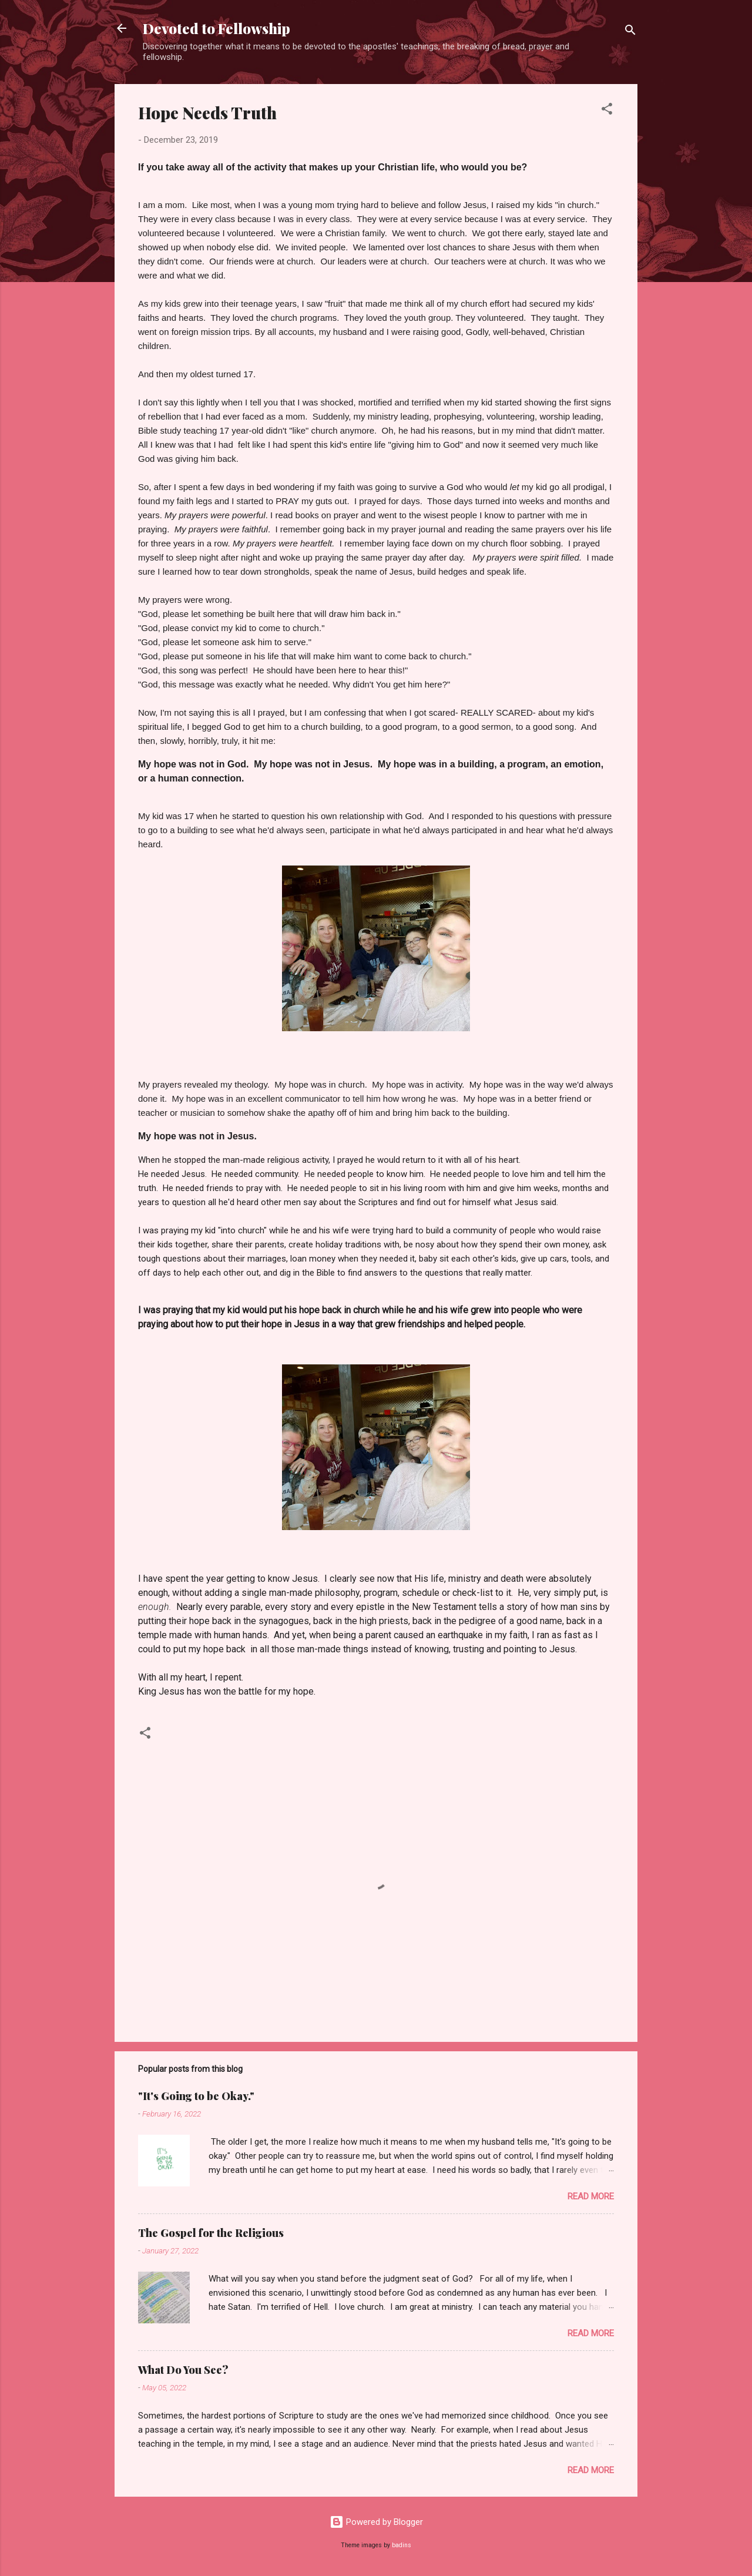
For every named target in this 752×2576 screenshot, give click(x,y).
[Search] (630, 32)
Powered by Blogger (376, 2522)
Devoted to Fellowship (216, 28)
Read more (591, 2196)
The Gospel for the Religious (211, 2233)
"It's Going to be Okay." (196, 2096)
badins (401, 2545)
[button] (607, 111)
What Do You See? (183, 2370)
